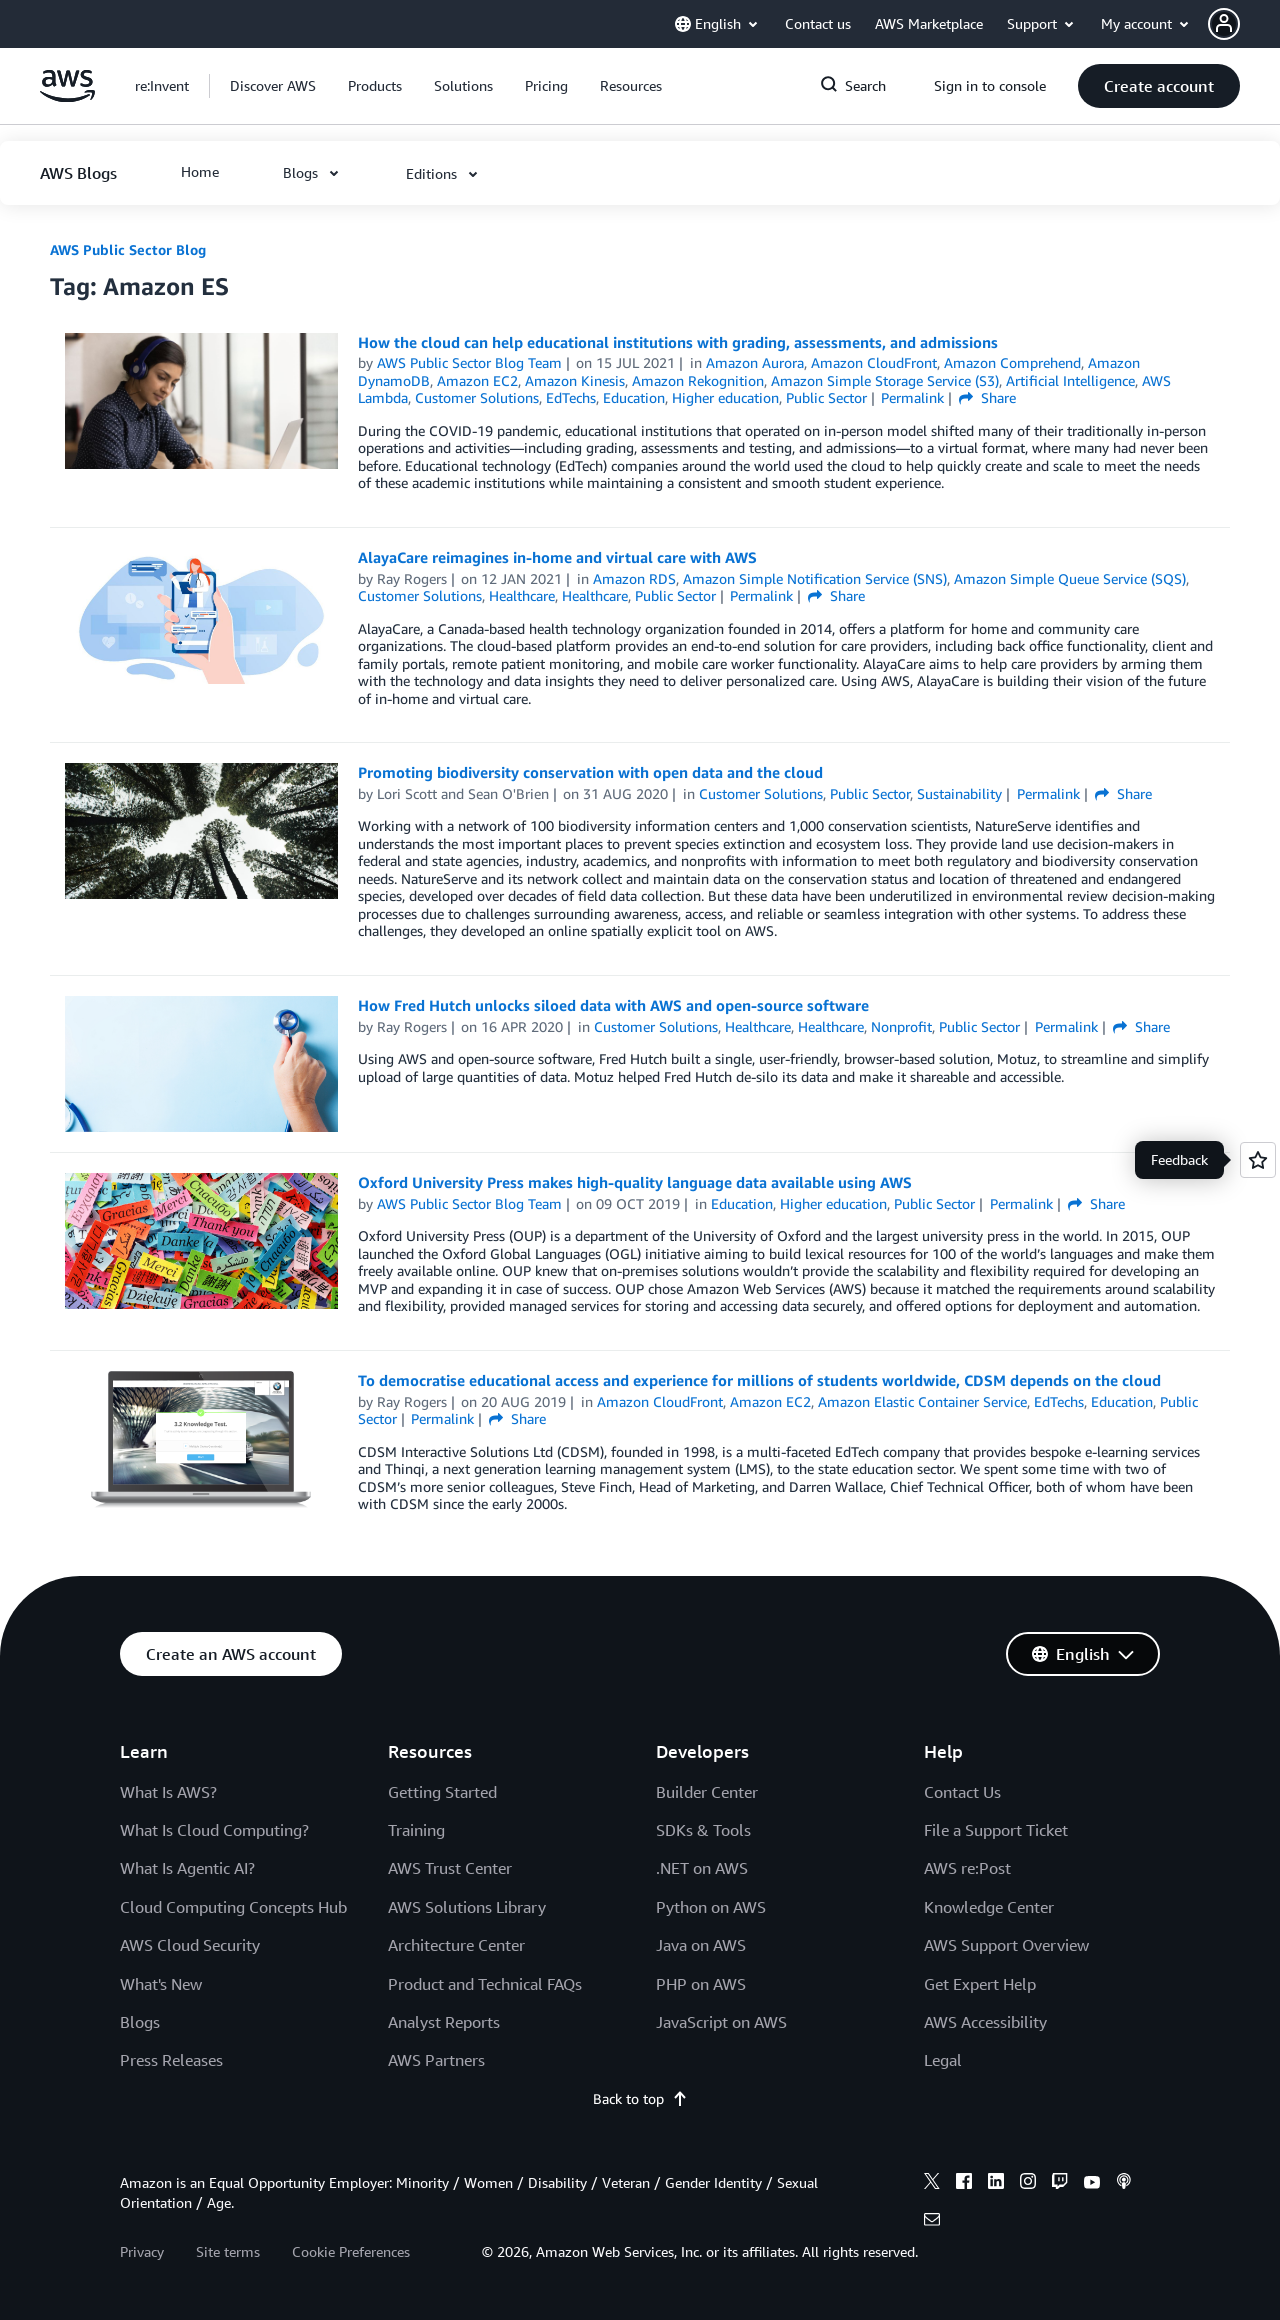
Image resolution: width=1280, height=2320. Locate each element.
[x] (932, 2184)
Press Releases (171, 2060)
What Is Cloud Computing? (214, 1830)
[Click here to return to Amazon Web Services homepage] (67, 96)
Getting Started (442, 1792)
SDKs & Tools (703, 1830)
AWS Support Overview (1006, 1945)
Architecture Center (456, 1945)
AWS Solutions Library (467, 1907)
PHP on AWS (701, 1984)
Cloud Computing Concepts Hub (233, 1907)
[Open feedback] (1258, 1160)
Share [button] (987, 397)
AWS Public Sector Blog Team (469, 362)
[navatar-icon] (1224, 24)
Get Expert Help (980, 1984)
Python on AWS (711, 1907)
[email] (932, 2222)
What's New (161, 1984)
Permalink (912, 397)
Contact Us (962, 1792)
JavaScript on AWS (721, 2022)
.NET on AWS (702, 1868)
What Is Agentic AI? (187, 1868)
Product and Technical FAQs (485, 1984)
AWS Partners (436, 2060)
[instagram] (1028, 2184)
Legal (943, 2060)
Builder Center (707, 1792)
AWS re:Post (967, 1868)
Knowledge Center (989, 1907)
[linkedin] (996, 2184)
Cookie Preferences (351, 2251)
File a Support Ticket (996, 1830)
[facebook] (964, 2184)
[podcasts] (1124, 2184)
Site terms (228, 2251)
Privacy (142, 2251)
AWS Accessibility (985, 2022)
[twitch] (1060, 2184)
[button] (1244, 24)
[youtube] (1092, 2184)
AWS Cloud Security (190, 1945)
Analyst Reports (444, 2022)
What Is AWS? (168, 1792)
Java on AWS (701, 1945)
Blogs (140, 2022)
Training (416, 1830)
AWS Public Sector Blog (128, 249)
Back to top (640, 2098)
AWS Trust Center (450, 1868)
